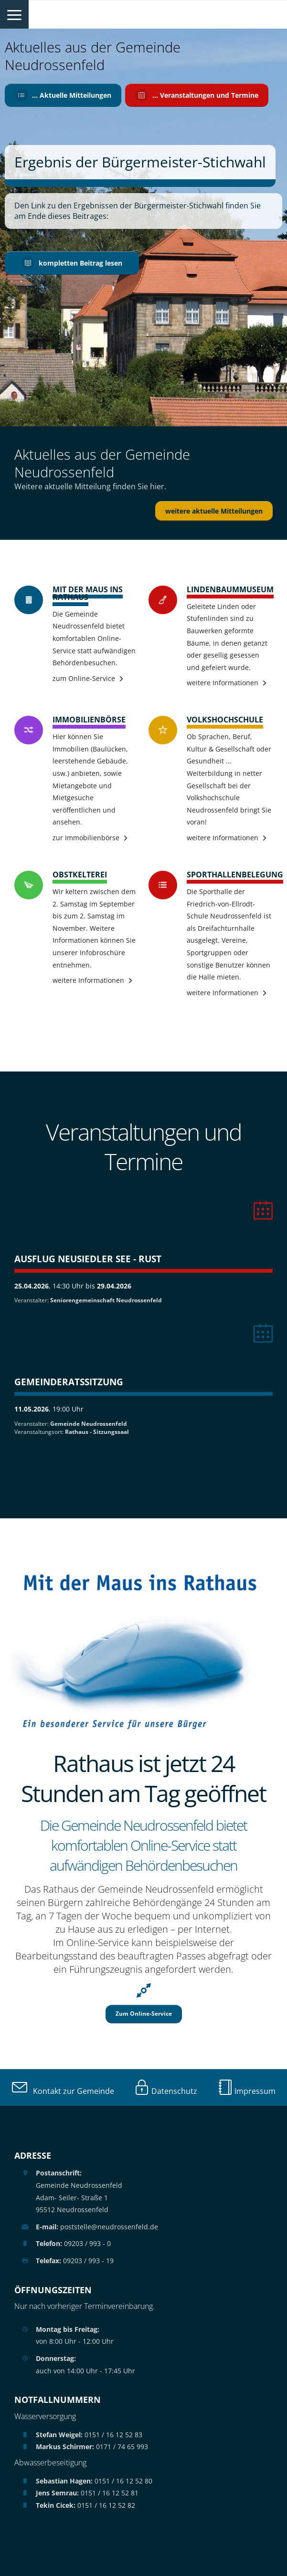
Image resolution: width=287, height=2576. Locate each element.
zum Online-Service (84, 678)
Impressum (246, 2091)
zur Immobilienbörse (86, 837)
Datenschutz (165, 2091)
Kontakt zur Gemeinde (63, 2091)
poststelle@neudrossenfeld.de (97, 2226)
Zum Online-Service (144, 2013)
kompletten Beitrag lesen (71, 262)
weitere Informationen (222, 682)
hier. (158, 486)
